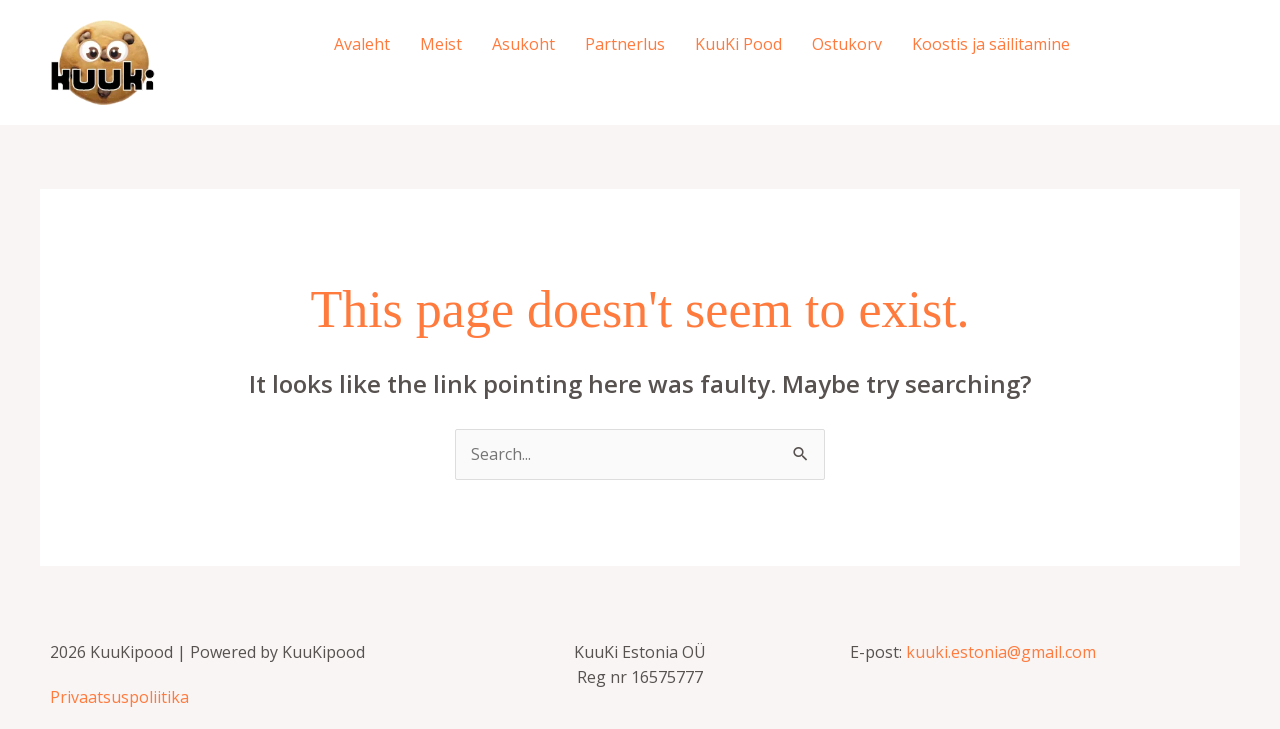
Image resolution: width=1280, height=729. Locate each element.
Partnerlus (625, 44)
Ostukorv (847, 44)
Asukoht (523, 44)
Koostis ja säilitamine (991, 44)
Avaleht (362, 44)
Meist (441, 44)
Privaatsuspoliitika (119, 697)
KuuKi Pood (738, 44)
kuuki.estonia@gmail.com (1001, 652)
